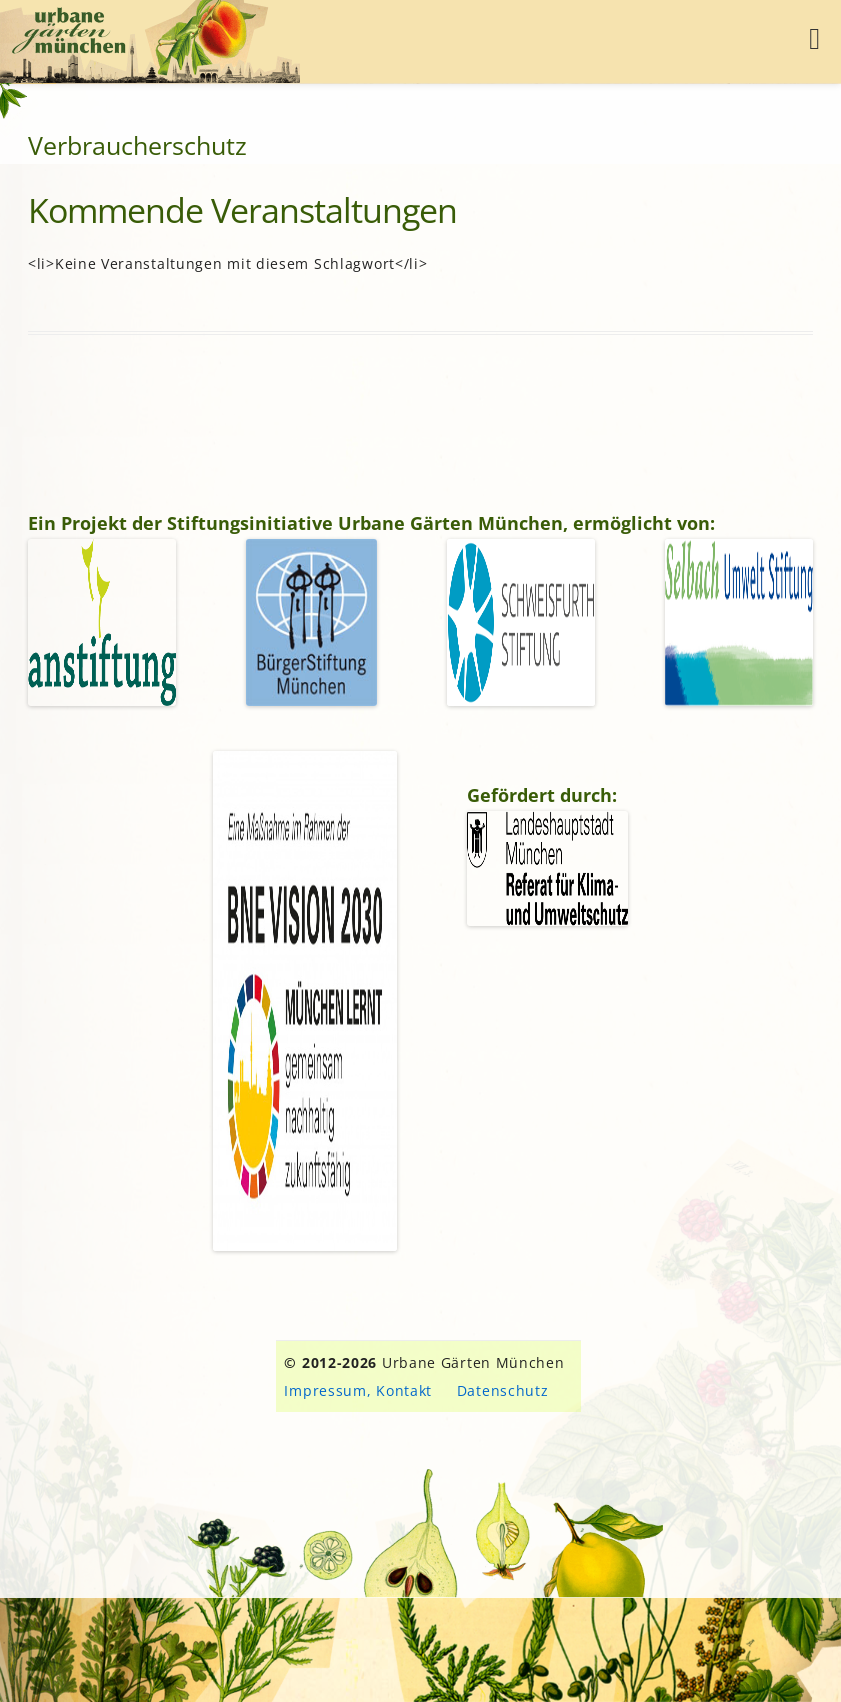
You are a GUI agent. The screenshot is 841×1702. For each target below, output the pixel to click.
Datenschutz (503, 1390)
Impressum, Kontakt (358, 1390)
